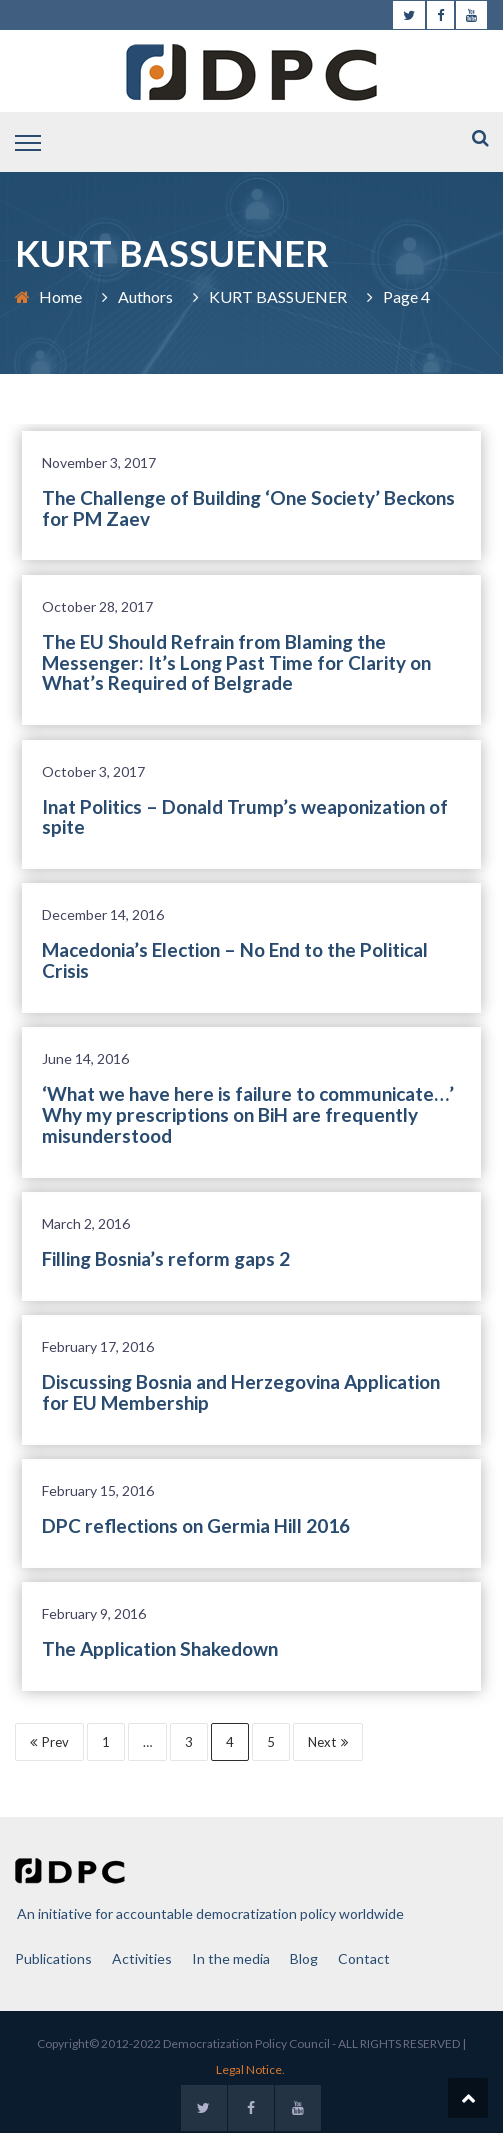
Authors (145, 296)
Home (60, 296)
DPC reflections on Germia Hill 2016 (196, 1525)
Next (328, 1742)
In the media (231, 1958)
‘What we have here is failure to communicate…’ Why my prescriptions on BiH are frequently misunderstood (248, 1114)
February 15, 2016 (98, 1490)
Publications (53, 1958)
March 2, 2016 (86, 1223)
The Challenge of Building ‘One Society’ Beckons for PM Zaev (248, 508)
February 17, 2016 (98, 1346)
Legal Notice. (250, 2069)
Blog (304, 1958)
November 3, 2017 (99, 462)
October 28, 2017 (97, 606)
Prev (49, 1742)
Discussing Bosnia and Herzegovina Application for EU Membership (241, 1392)
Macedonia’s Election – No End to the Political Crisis (235, 960)
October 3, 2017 (93, 771)
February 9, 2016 (94, 1613)
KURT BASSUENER (278, 296)
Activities (142, 1958)
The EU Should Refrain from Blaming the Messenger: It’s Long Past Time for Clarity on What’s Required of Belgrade (236, 662)
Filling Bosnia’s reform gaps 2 (166, 1258)
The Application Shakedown (160, 1648)
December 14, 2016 (103, 914)
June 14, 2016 (85, 1058)
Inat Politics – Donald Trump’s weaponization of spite (245, 817)
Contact (364, 1958)
